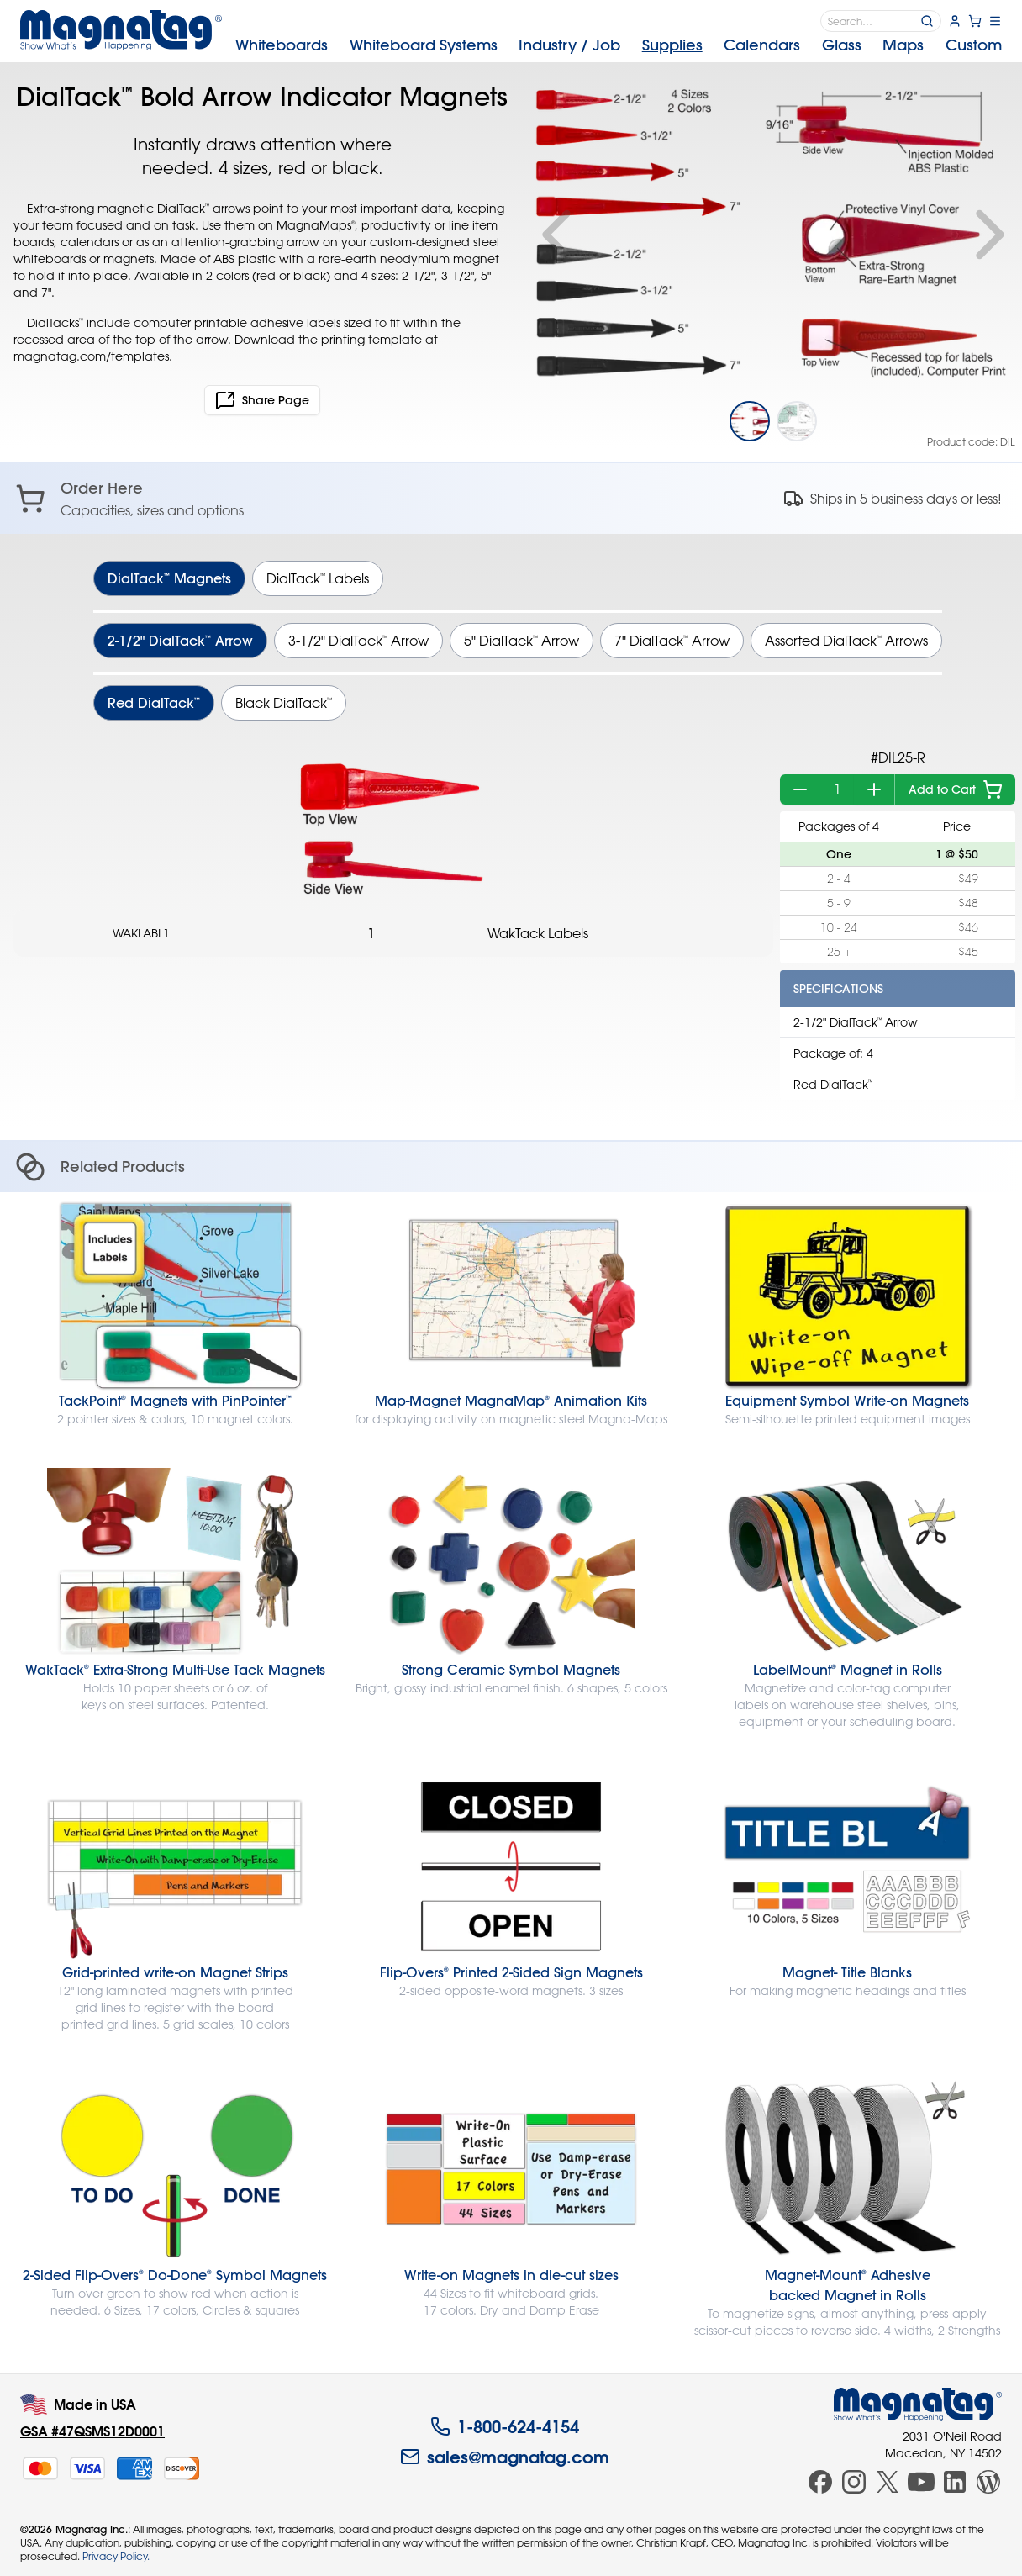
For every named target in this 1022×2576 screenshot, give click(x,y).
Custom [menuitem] (974, 45)
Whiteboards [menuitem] (281, 45)
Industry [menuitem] (569, 45)
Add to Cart (956, 789)
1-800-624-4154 (504, 2426)
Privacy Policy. (116, 2556)
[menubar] (618, 45)
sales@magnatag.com (504, 2457)
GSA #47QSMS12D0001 (92, 2431)
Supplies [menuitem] (672, 45)
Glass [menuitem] (841, 45)
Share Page (262, 400)
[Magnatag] (918, 2404)
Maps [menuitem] (903, 45)
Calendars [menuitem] (762, 45)
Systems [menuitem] (424, 45)
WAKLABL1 (141, 933)
